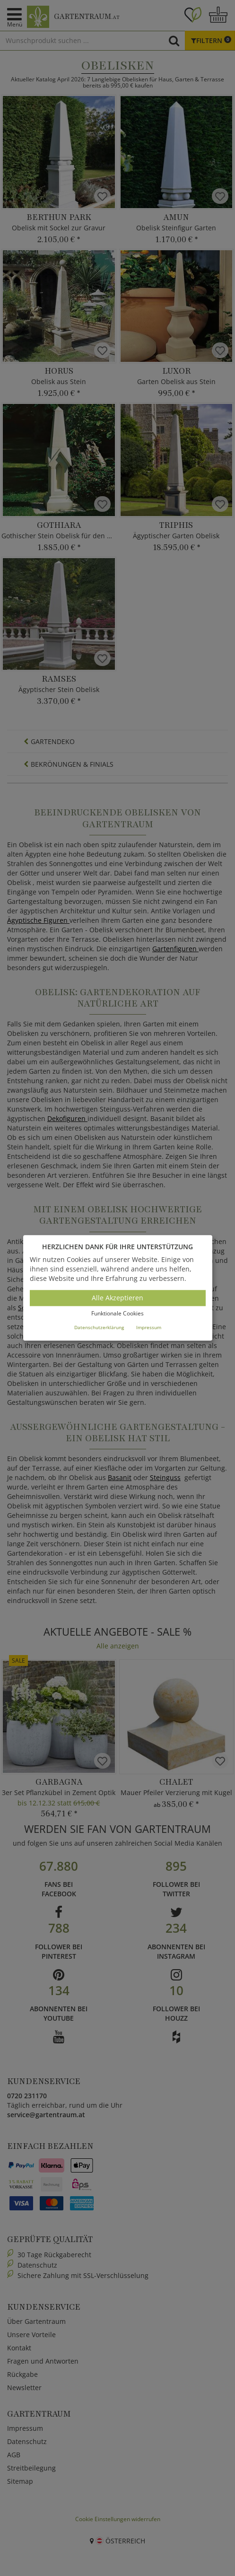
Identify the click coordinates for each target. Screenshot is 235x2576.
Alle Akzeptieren (117, 1297)
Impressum (148, 1327)
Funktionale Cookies (117, 1313)
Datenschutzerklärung (99, 1327)
